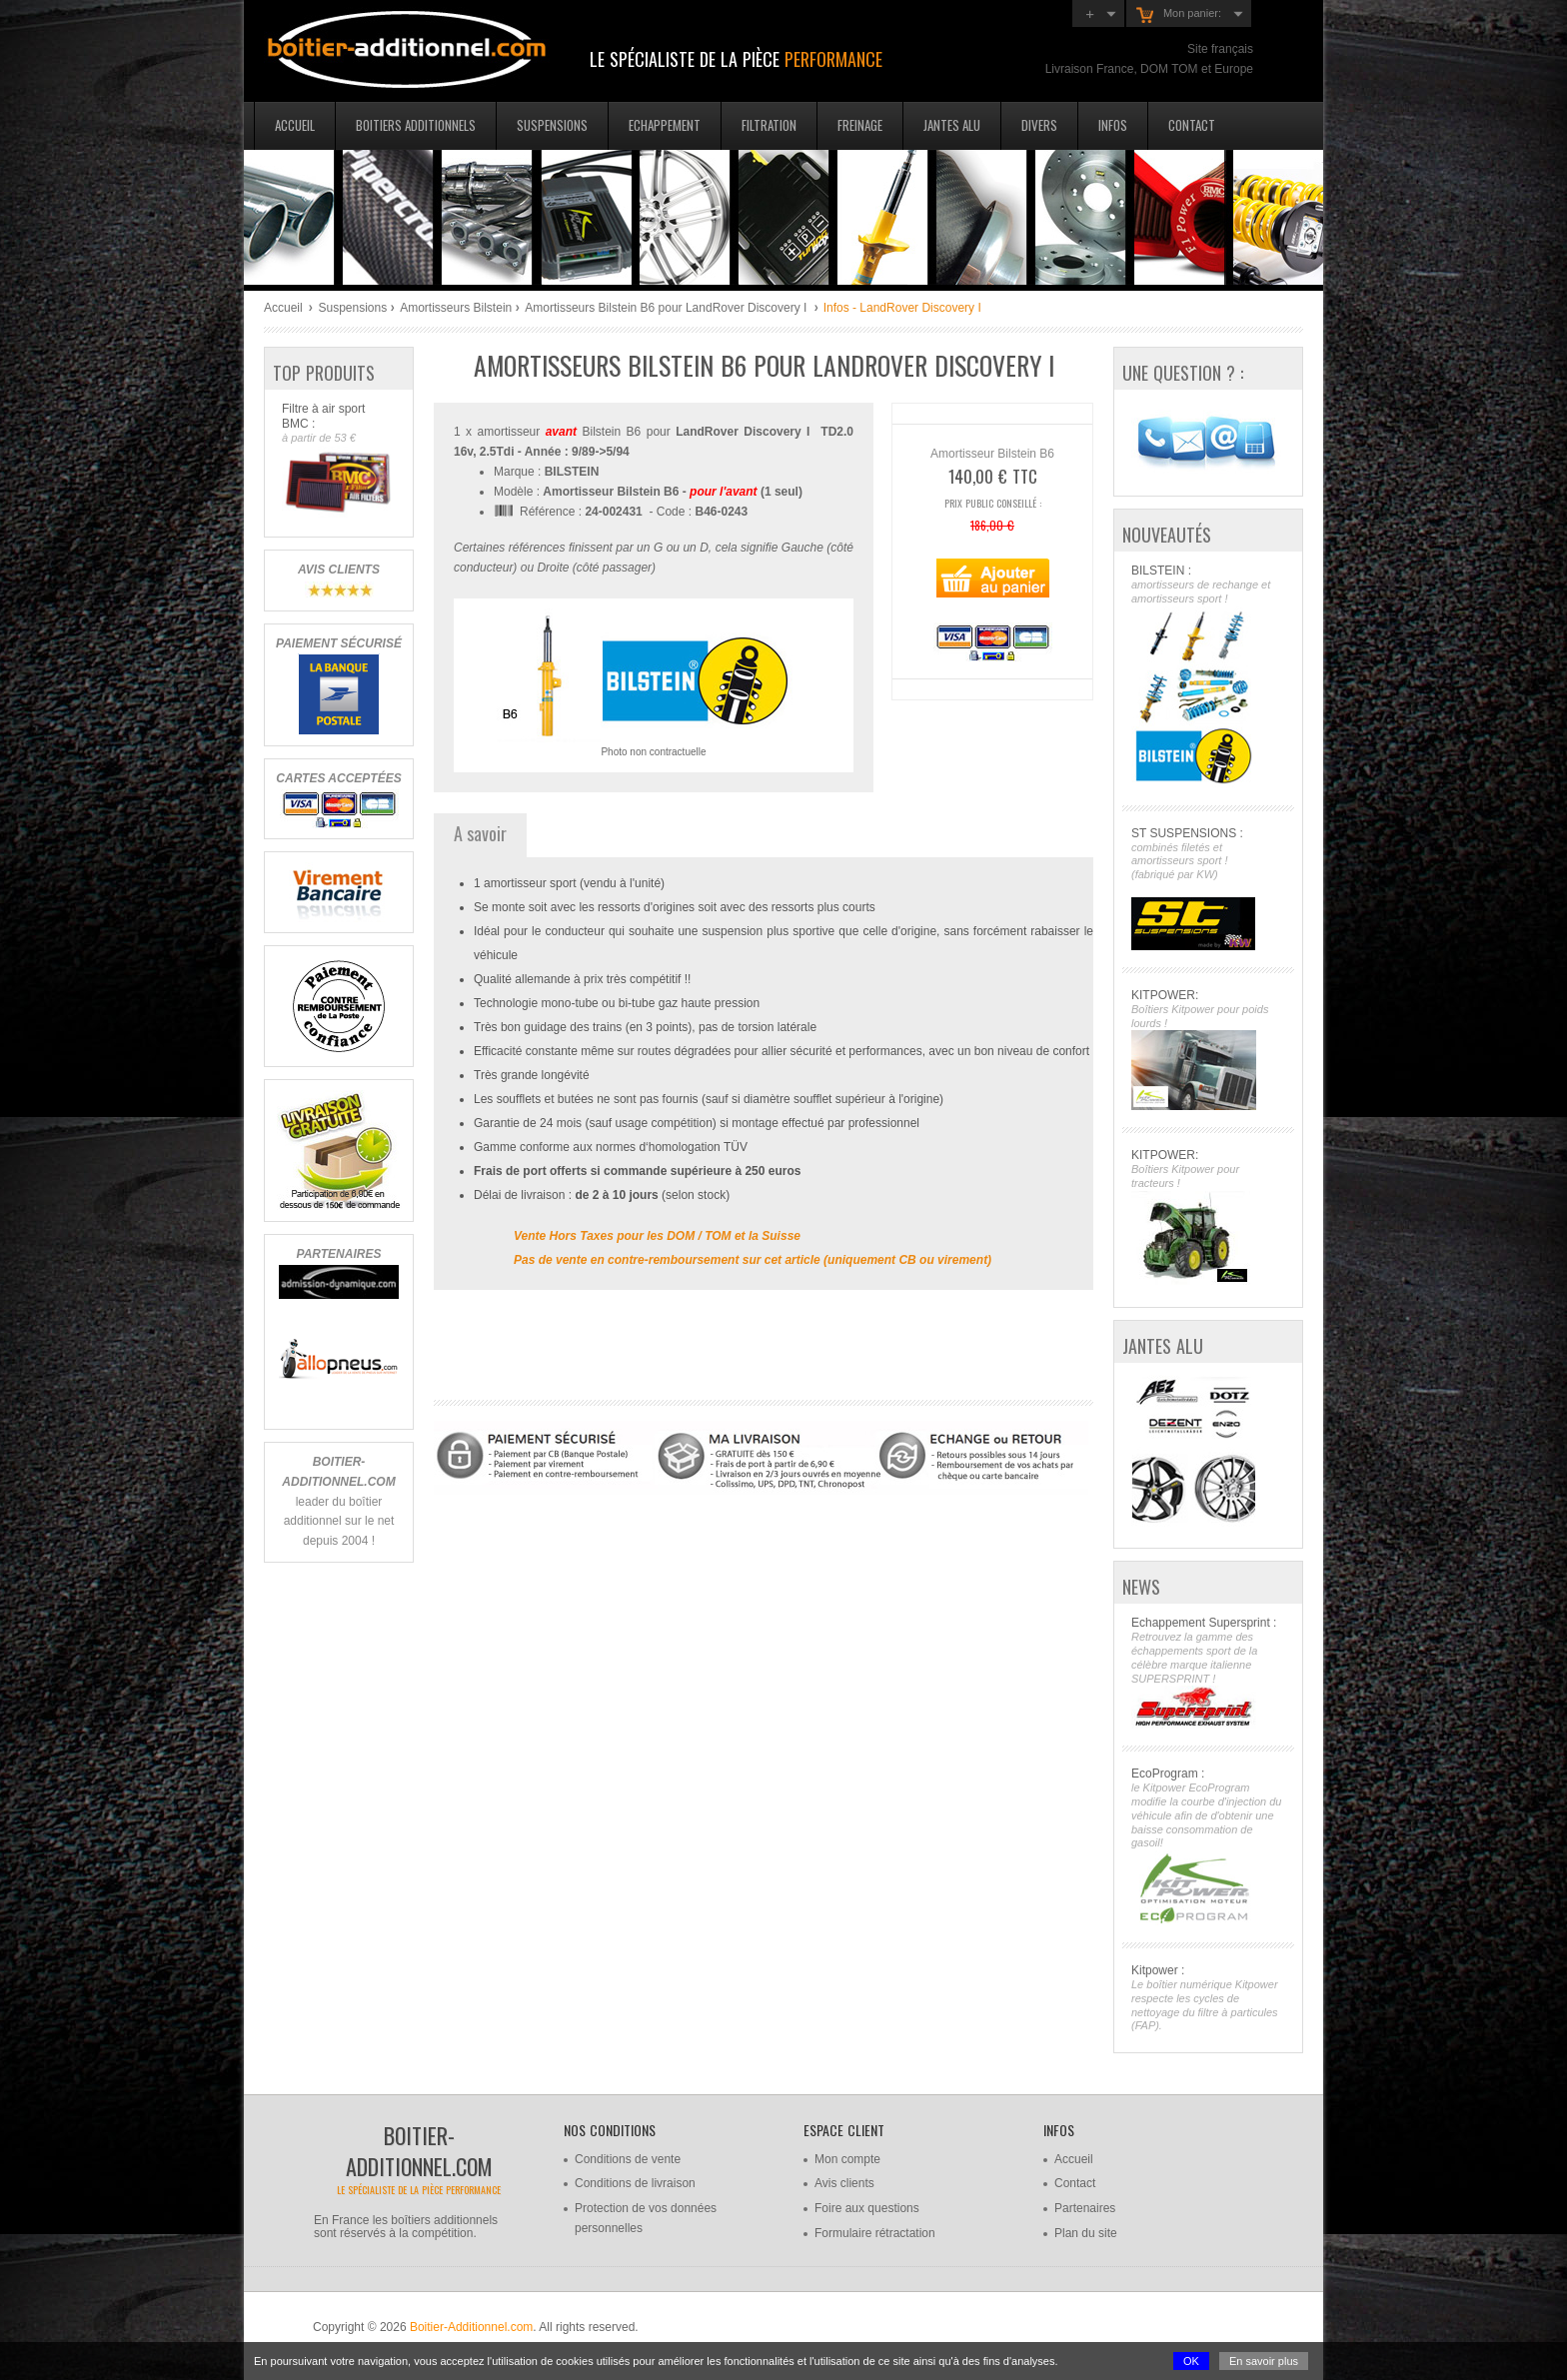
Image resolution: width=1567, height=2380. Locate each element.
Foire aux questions (866, 2208)
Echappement (665, 125)
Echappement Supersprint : (1207, 1672)
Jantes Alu (951, 125)
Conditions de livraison (635, 2183)
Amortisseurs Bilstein (456, 308)
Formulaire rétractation (874, 2233)
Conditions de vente (628, 2159)
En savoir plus (1263, 2361)
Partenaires (1084, 2208)
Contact (1191, 125)
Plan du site (1085, 2233)
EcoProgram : (1207, 1846)
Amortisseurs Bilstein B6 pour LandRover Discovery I (667, 308)
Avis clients (844, 2183)
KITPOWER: (1207, 1049)
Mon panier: (1178, 15)
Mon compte (847, 2159)
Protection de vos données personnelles (646, 2218)
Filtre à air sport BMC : (338, 460)
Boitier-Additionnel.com (471, 2327)
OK (1191, 2361)
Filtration (769, 125)
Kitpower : (1207, 1998)
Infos (1112, 125)
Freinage (859, 125)
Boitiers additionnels (416, 125)
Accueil (295, 125)
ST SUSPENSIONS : (1207, 888)
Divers (1039, 125)
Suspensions (552, 125)
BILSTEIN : (1207, 676)
